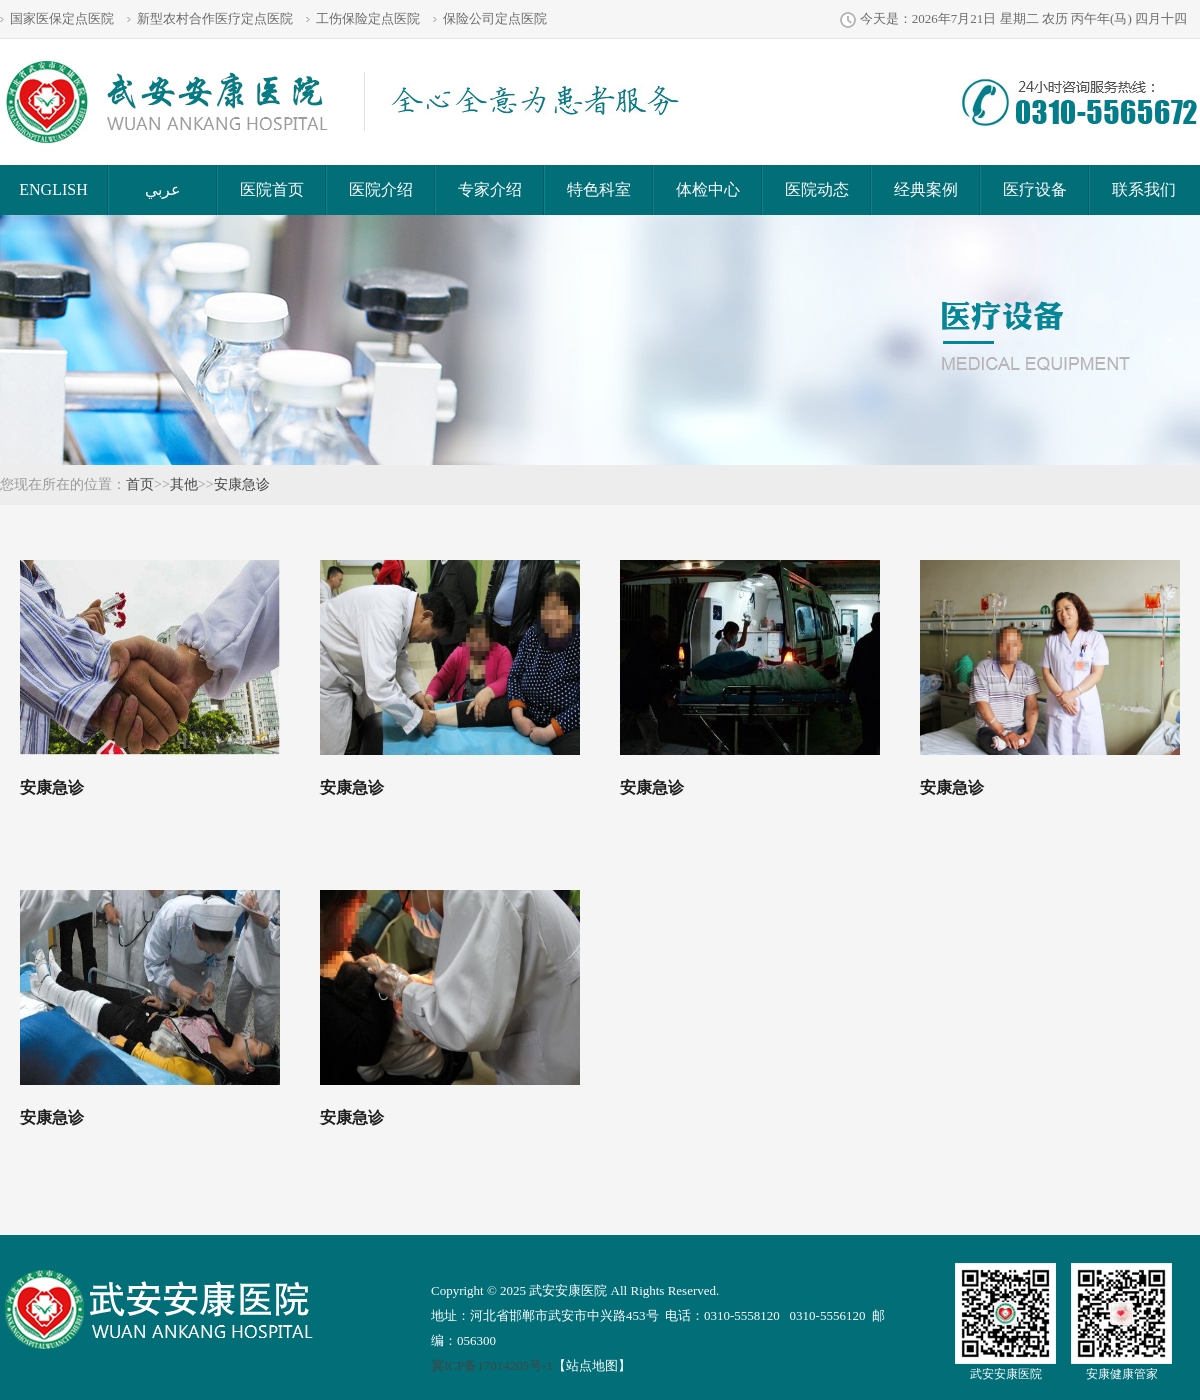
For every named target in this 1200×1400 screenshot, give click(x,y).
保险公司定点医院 (495, 18)
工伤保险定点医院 (368, 18)
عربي (163, 189)
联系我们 (1144, 189)
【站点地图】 (592, 1365)
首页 (140, 484)
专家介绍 (490, 189)
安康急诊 (242, 484)
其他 (184, 484)
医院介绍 (381, 189)
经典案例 (926, 189)
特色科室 (599, 189)
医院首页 (272, 189)
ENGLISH (53, 189)
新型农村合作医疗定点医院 (215, 18)
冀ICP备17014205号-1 (492, 1365)
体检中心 (708, 189)
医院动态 (817, 189)
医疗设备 (1035, 189)
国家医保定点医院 (62, 18)
